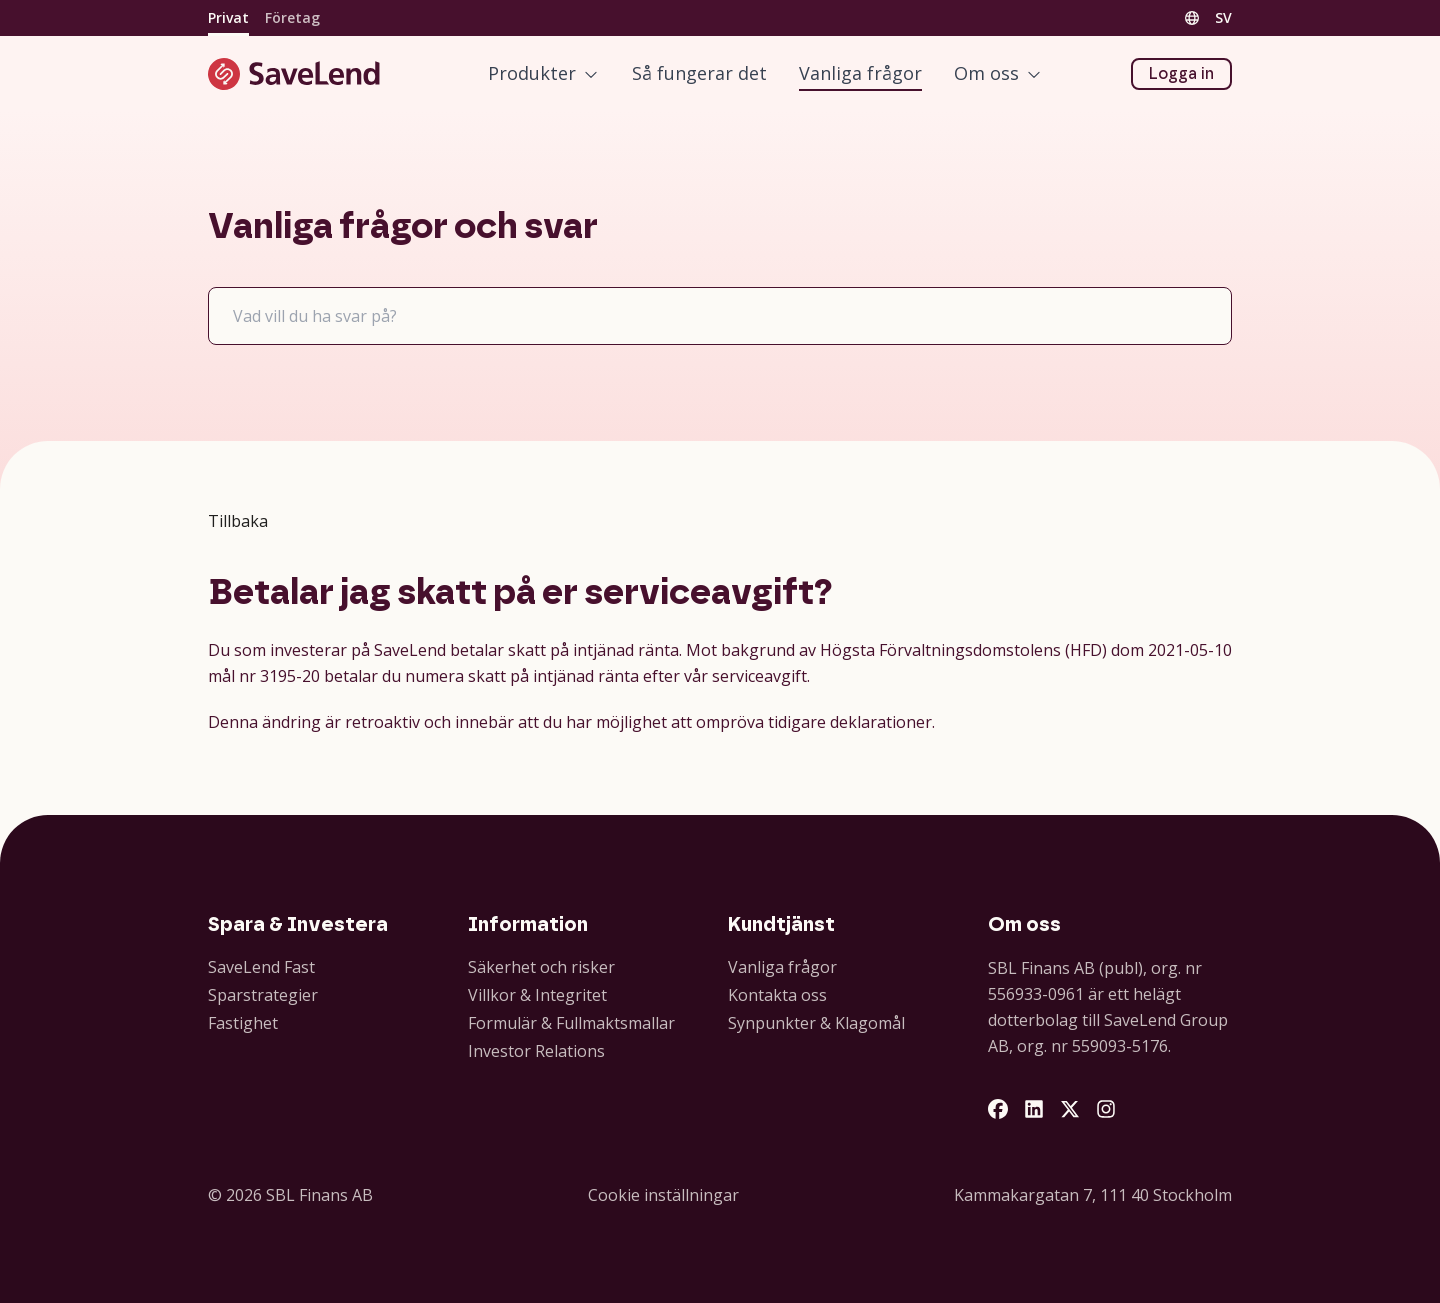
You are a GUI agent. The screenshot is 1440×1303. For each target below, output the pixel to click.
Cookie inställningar (663, 1195)
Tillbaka (238, 521)
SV (1223, 17)
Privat (228, 17)
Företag (292, 17)
